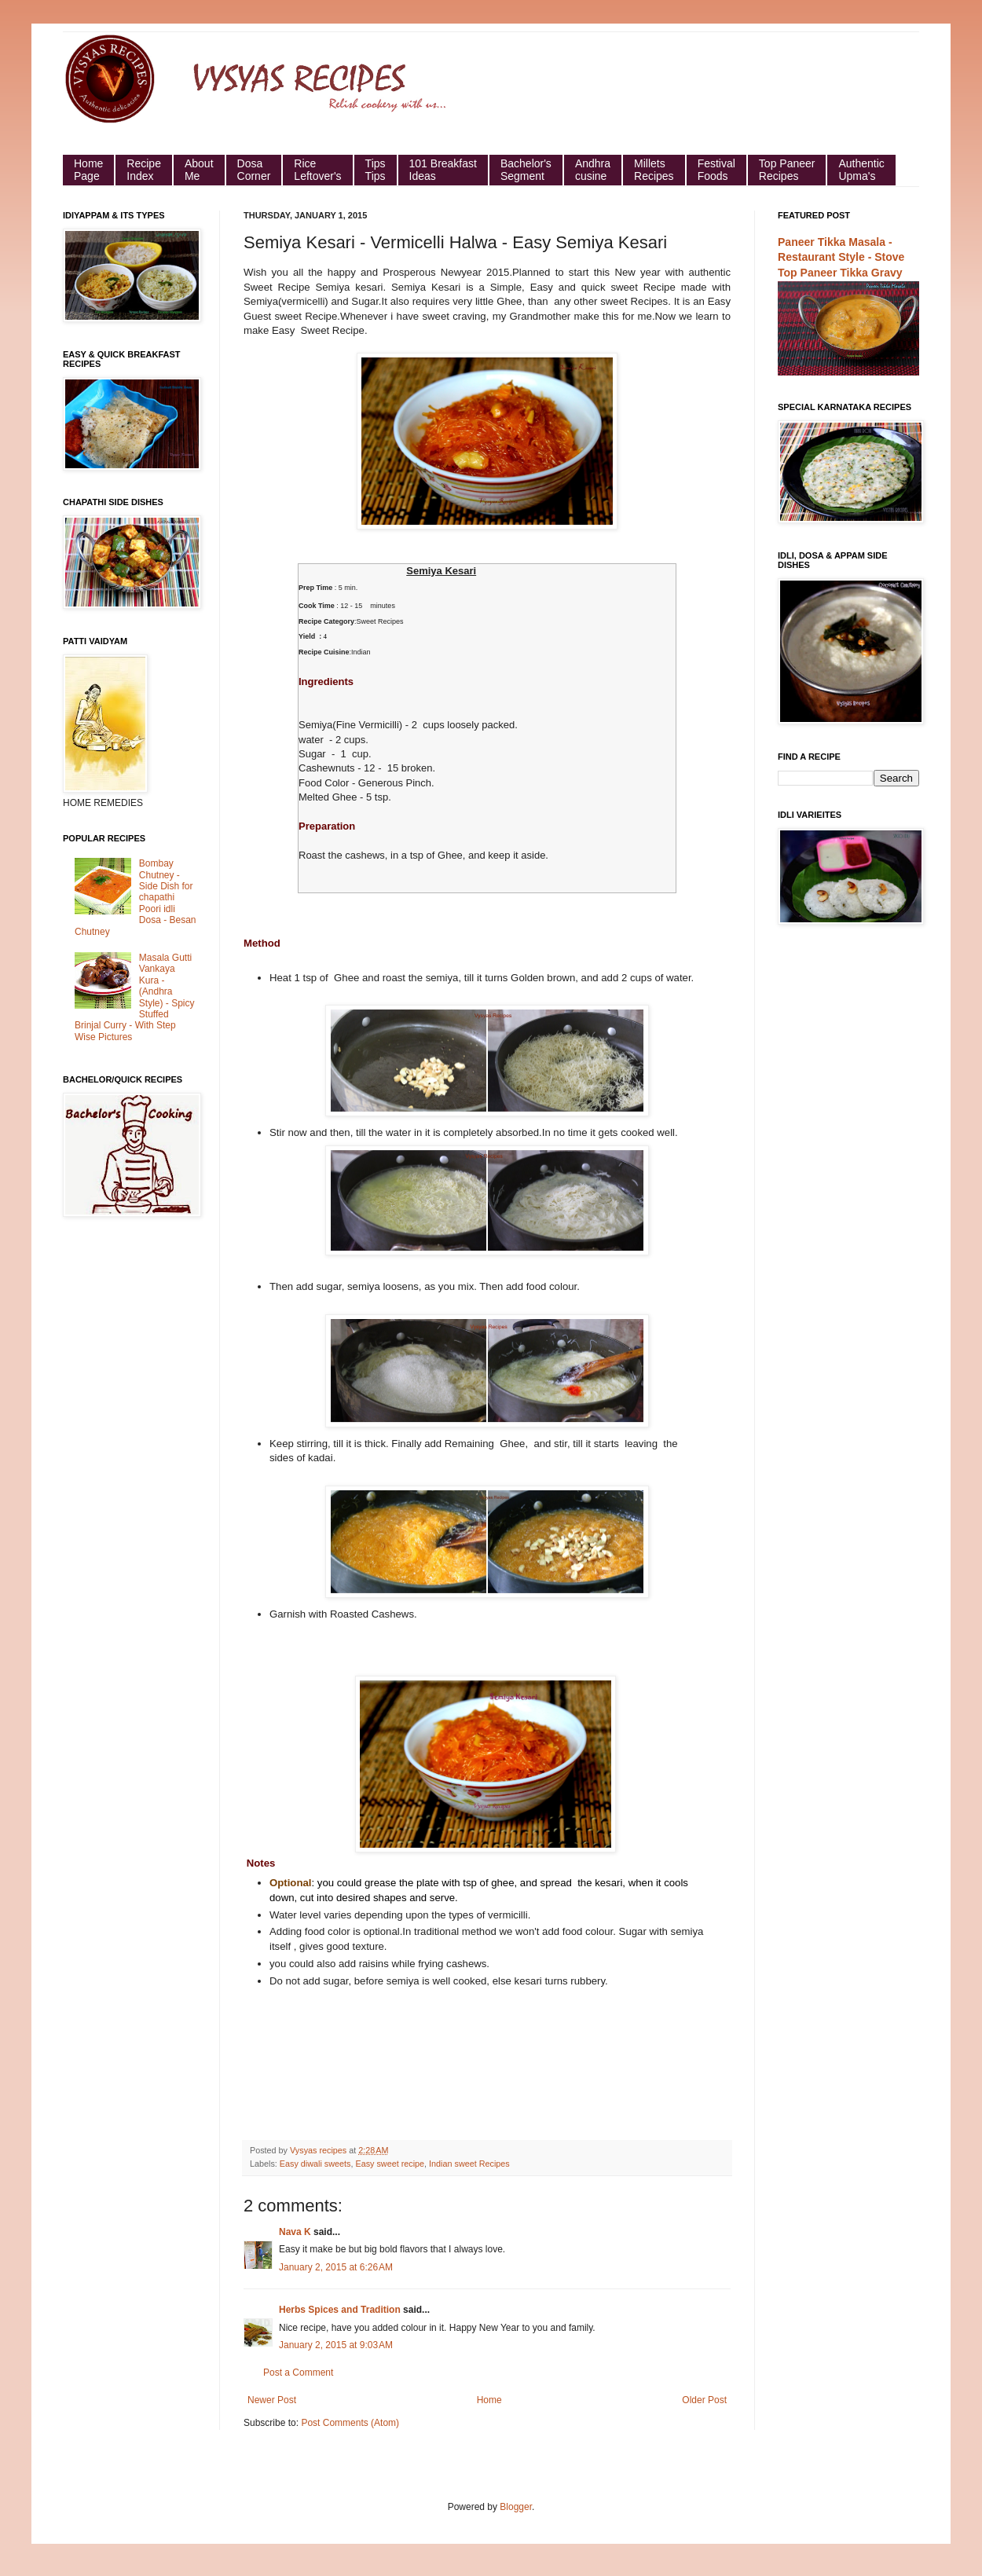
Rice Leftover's (317, 169)
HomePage (88, 169)
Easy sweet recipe (389, 2163)
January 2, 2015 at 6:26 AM (336, 2267)
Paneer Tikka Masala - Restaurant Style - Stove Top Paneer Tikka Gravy (841, 257)
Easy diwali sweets (315, 2163)
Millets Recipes (654, 169)
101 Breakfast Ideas (443, 169)
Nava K (295, 2231)
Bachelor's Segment (525, 169)
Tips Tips (375, 169)
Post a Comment (298, 2372)
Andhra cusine (592, 169)
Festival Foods (716, 169)
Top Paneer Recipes (787, 169)
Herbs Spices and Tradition (340, 2309)
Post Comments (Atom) (350, 2422)
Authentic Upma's (861, 169)
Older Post (704, 2400)
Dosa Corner (254, 169)
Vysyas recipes (319, 2150)
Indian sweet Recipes (469, 2163)
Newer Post (271, 2400)
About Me (199, 169)
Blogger (516, 2506)
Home (489, 2400)
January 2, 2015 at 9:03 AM (336, 2345)
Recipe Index (143, 169)
